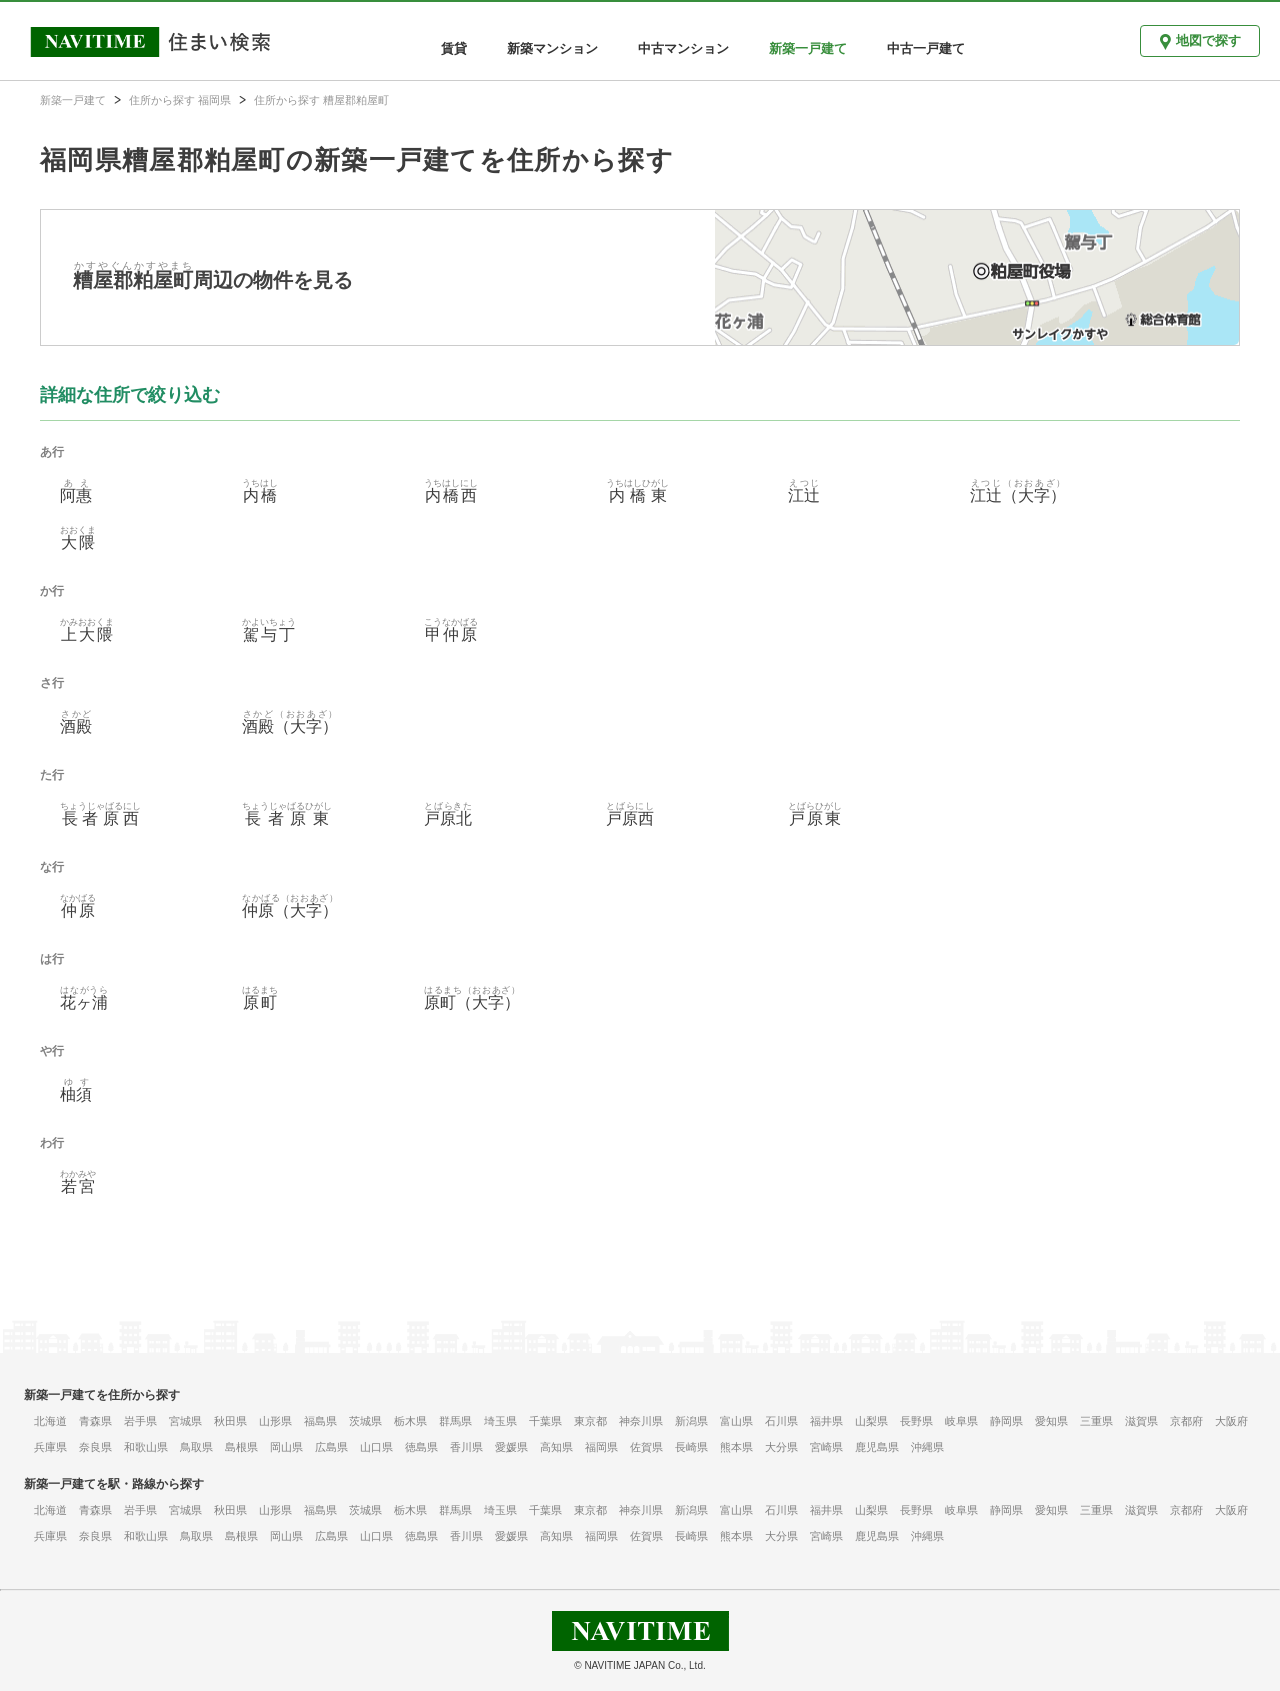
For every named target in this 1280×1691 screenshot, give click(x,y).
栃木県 (410, 1421)
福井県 (826, 1421)
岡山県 (286, 1447)
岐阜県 (961, 1421)
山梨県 (871, 1421)
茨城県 (365, 1421)
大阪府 (1231, 1421)
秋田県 (230, 1421)
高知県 (556, 1447)
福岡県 (601, 1447)
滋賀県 (1141, 1421)
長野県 (916, 1421)
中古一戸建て (926, 48)
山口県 (376, 1447)
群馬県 (455, 1421)
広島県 (331, 1447)
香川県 (466, 1447)
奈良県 (95, 1447)
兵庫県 (50, 1447)
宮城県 (185, 1421)
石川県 (781, 1421)
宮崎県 (826, 1447)
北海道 (50, 1421)
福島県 (320, 1421)
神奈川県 (641, 1421)
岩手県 (140, 1421)
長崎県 (691, 1447)
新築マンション (552, 48)
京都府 (1186, 1421)
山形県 (275, 1421)
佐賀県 (646, 1447)
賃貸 (454, 48)
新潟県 (691, 1421)
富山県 (736, 1421)
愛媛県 (511, 1447)
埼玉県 (500, 1421)
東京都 (590, 1421)
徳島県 (421, 1447)
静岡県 (1006, 1421)
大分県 (781, 1447)
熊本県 (736, 1447)
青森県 (95, 1421)
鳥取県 (196, 1447)
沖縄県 (927, 1447)
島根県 (241, 1447)
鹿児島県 (877, 1447)
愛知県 (1051, 1421)
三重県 (1096, 1421)
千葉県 (545, 1421)
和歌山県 (146, 1447)
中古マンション (683, 48)
